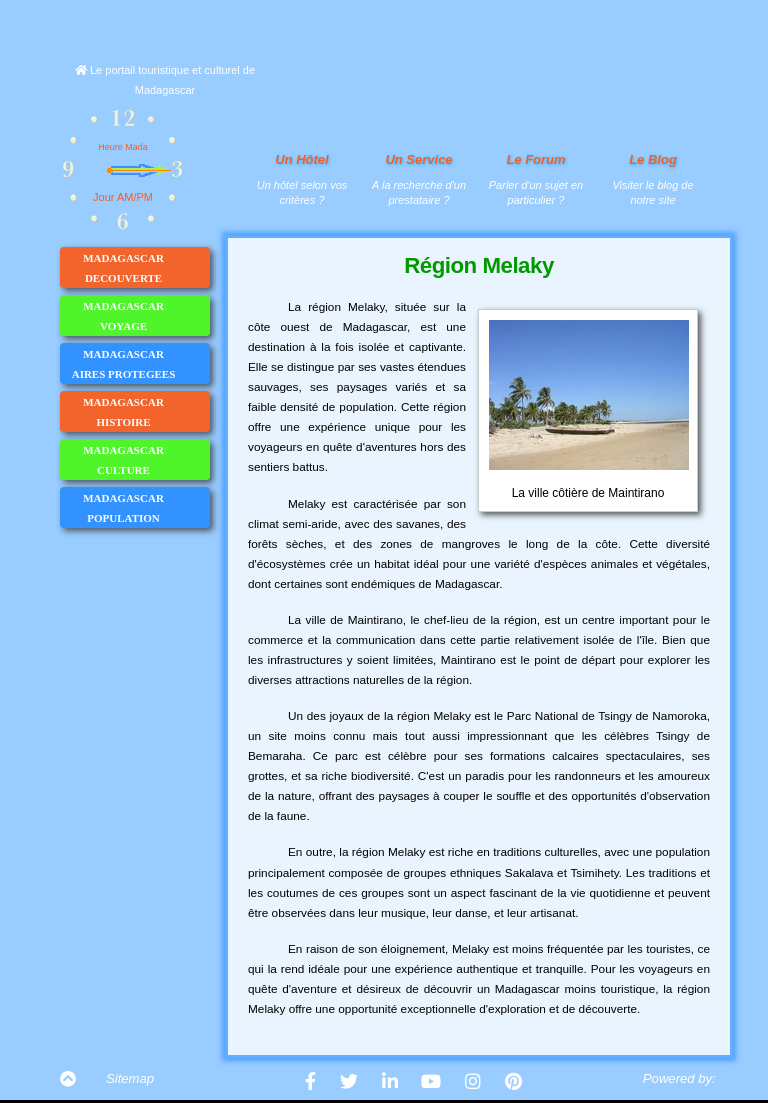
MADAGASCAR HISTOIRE (146, 412)
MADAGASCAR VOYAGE (146, 316)
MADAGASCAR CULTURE (146, 460)
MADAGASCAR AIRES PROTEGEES (140, 364)
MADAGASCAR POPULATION (146, 508)
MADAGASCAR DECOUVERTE (146, 268)
